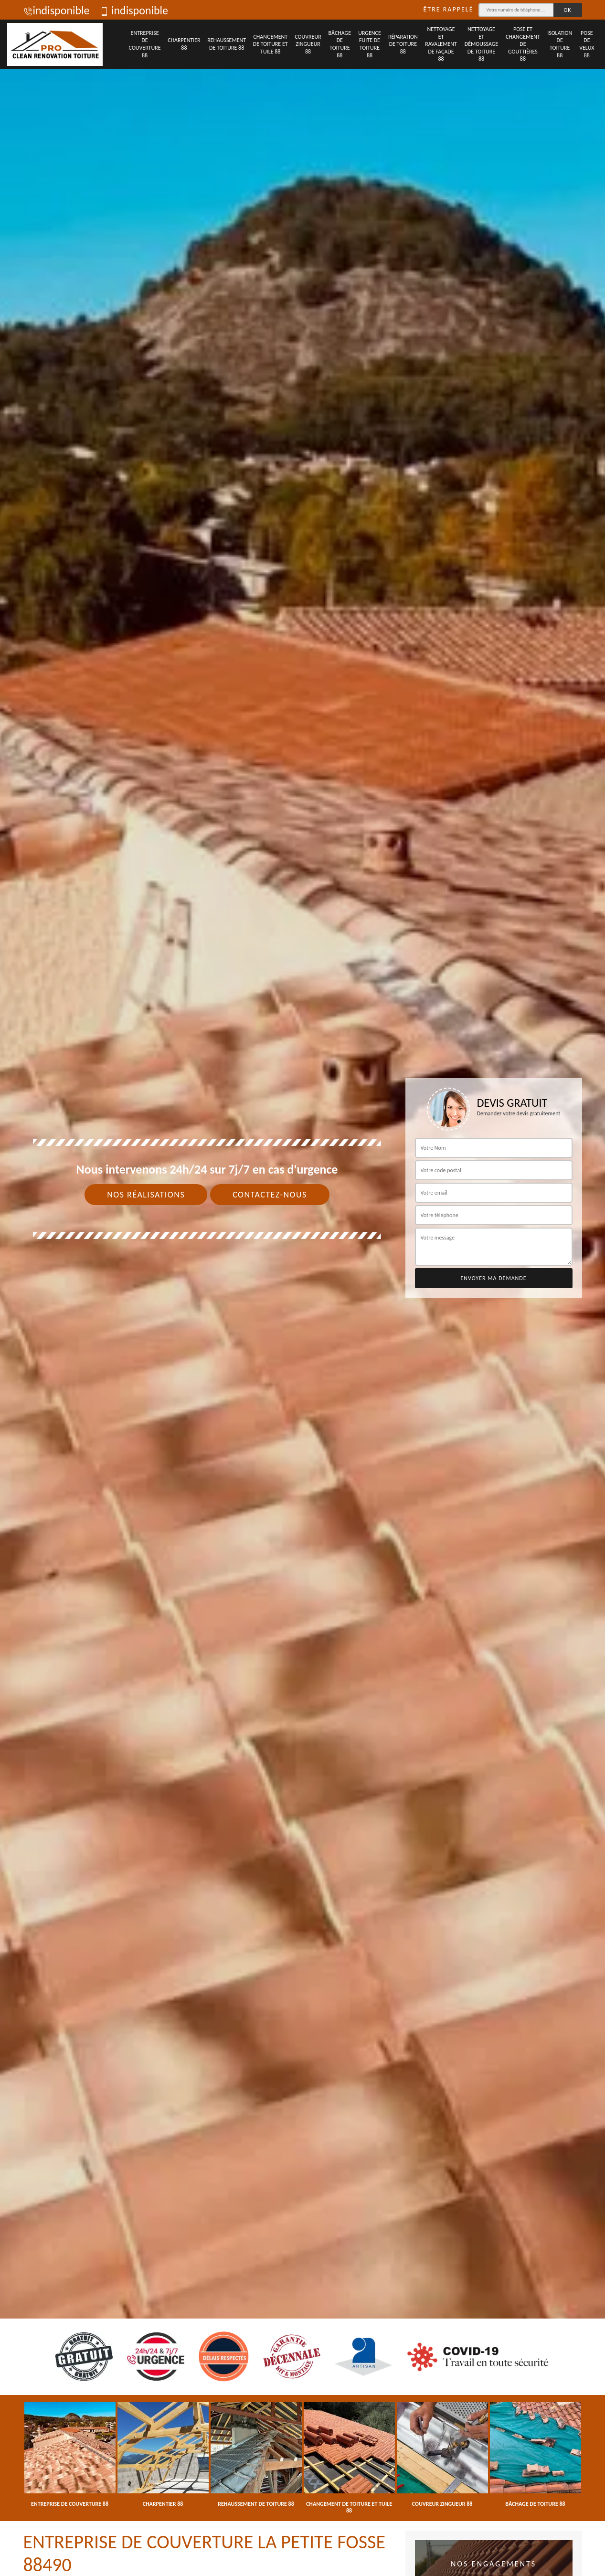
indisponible (56, 10)
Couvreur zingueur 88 (308, 44)
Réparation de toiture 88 (403, 44)
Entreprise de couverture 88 (145, 44)
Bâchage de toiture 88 (340, 44)
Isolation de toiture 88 (559, 44)
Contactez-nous (270, 1194)
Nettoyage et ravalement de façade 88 (441, 44)
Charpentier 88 (184, 44)
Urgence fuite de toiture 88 (369, 44)
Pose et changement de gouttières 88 (523, 44)
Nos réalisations (146, 1194)
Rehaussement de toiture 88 (226, 44)
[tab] (302, 1288)
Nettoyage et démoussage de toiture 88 (481, 44)
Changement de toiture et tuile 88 (270, 44)
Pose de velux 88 (586, 44)
